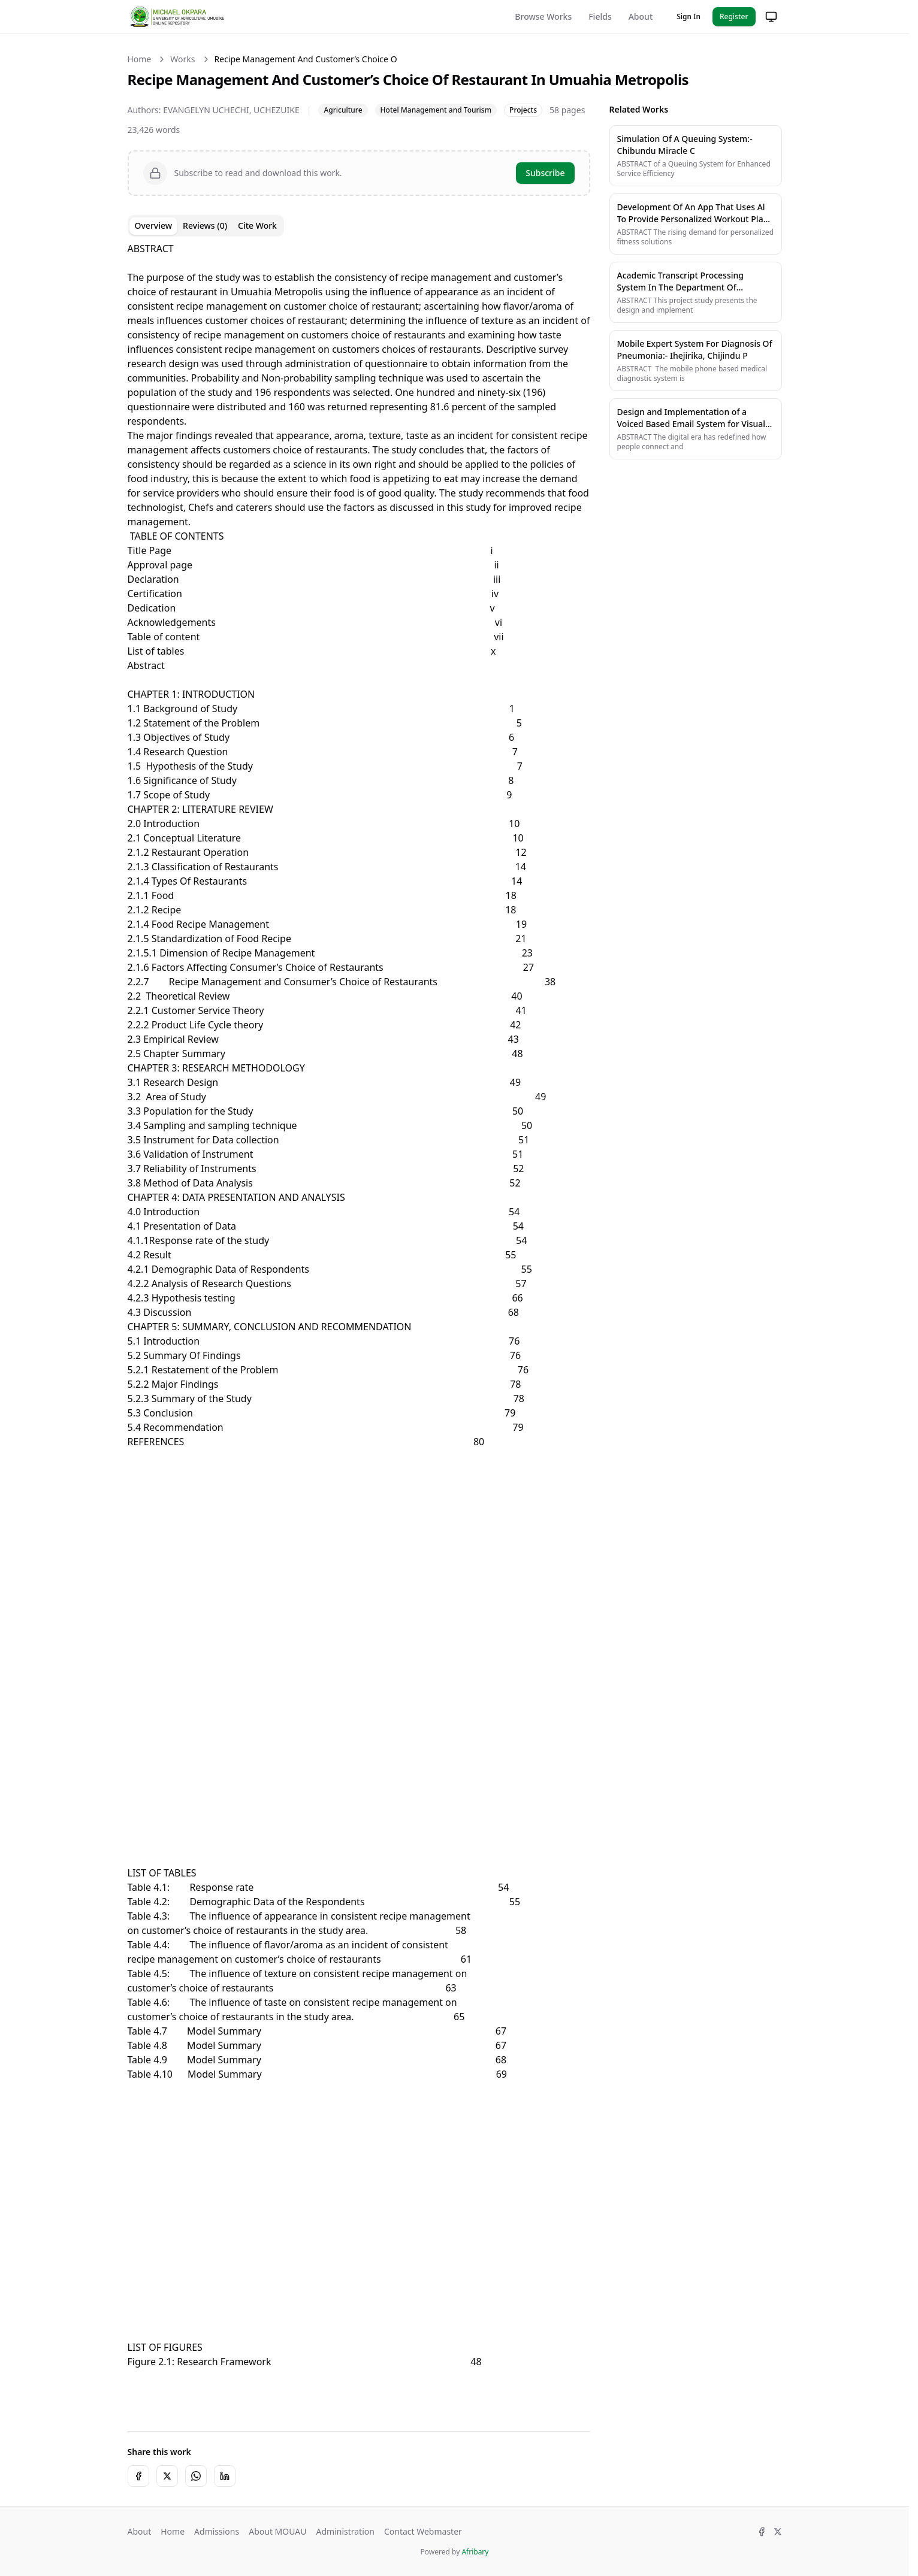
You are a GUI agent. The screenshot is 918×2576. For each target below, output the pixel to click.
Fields (599, 16)
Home (140, 59)
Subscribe (545, 172)
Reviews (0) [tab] (205, 225)
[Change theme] (771, 17)
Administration (345, 2531)
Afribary (474, 2552)
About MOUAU (277, 2531)
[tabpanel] (359, 1326)
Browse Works (543, 16)
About (641, 16)
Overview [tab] (154, 225)
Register (734, 16)
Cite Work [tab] (257, 225)
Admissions (216, 2531)
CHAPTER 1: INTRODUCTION (191, 694)
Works (182, 59)
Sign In (688, 16)
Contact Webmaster (423, 2531)
